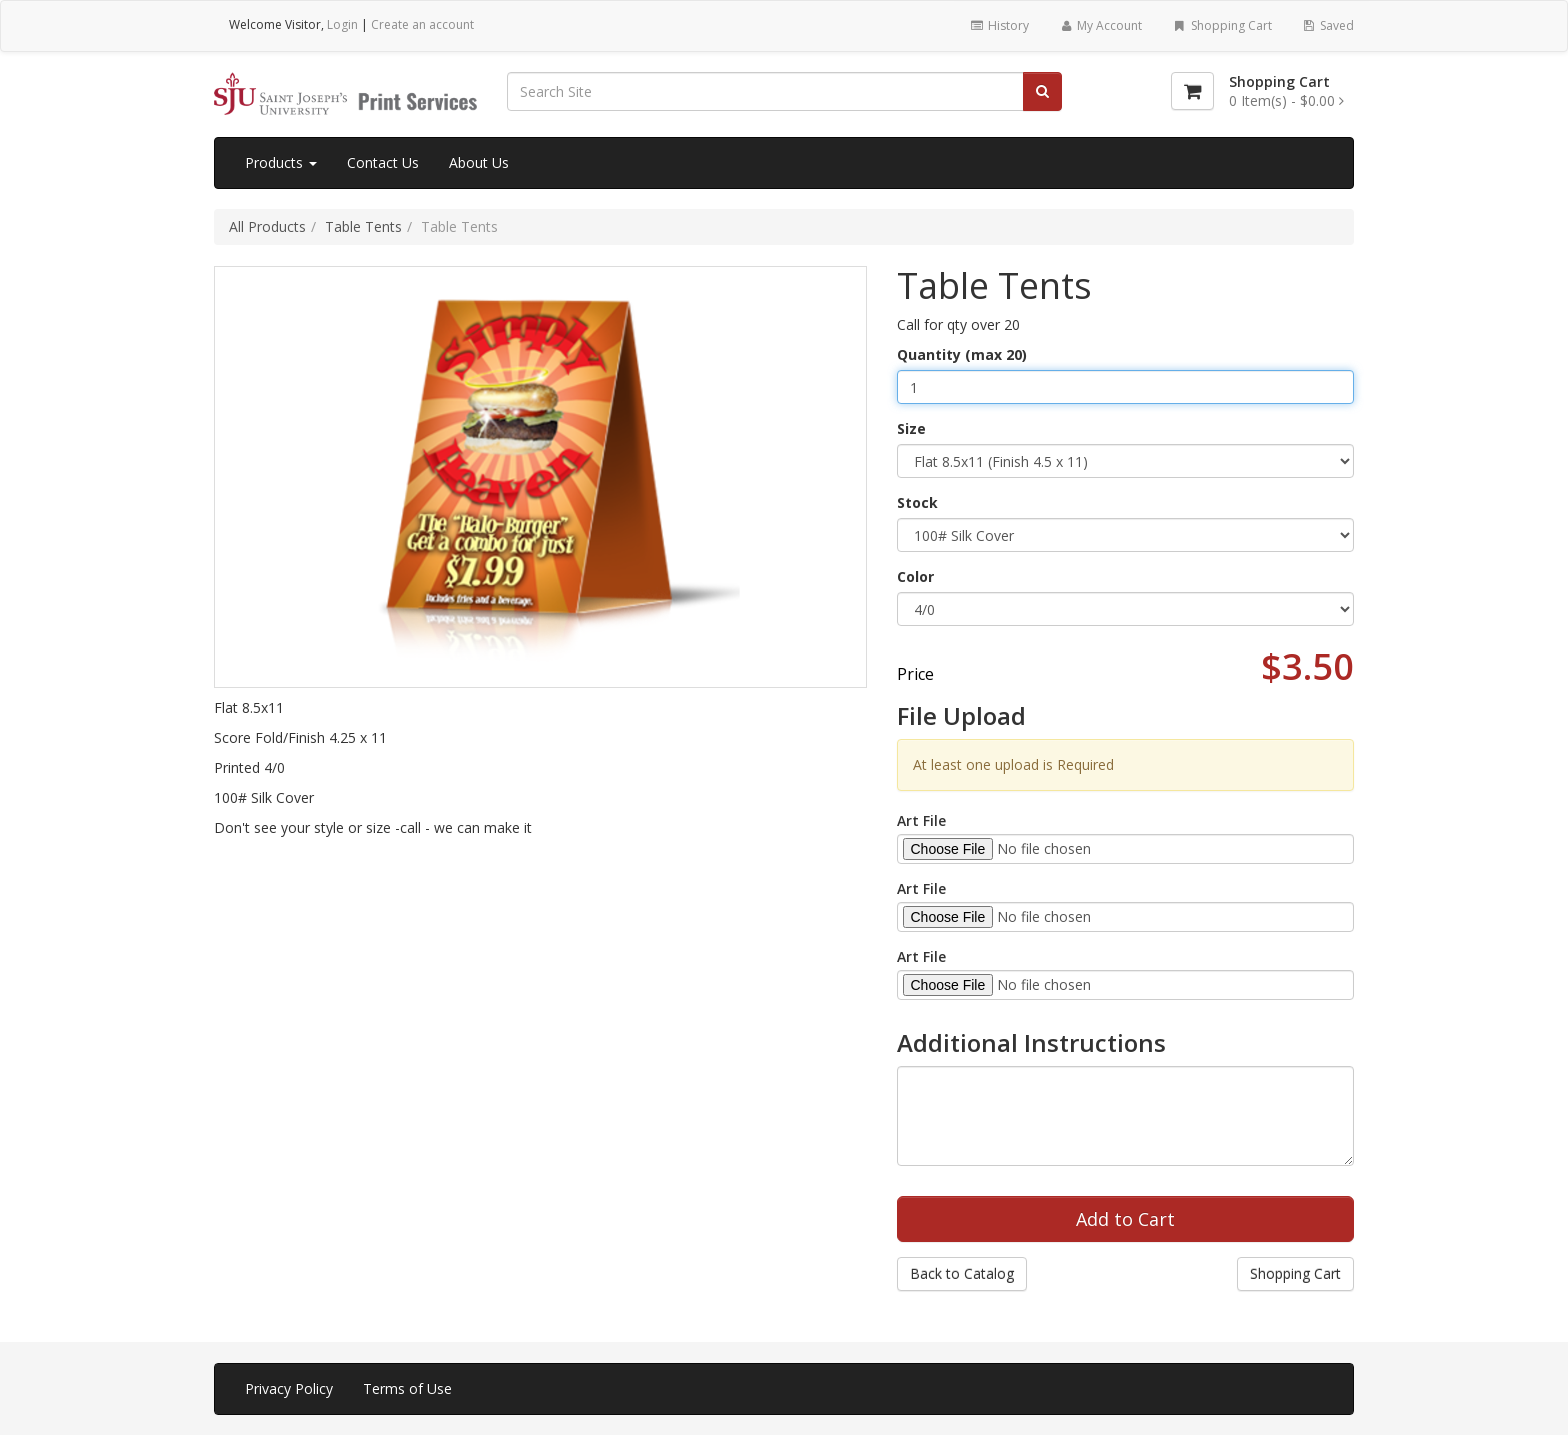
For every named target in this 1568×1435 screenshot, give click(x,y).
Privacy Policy (289, 1388)
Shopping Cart (1221, 25)
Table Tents (363, 226)
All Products (267, 226)
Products (281, 162)
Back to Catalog (962, 1273)
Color (915, 576)
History (998, 25)
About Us (479, 162)
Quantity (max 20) (962, 354)
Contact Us (383, 162)
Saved (1328, 25)
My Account (1100, 25)
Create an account (422, 24)
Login (342, 24)
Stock (917, 502)
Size (911, 428)
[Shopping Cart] (1192, 91)
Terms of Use (407, 1388)
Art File (921, 820)
